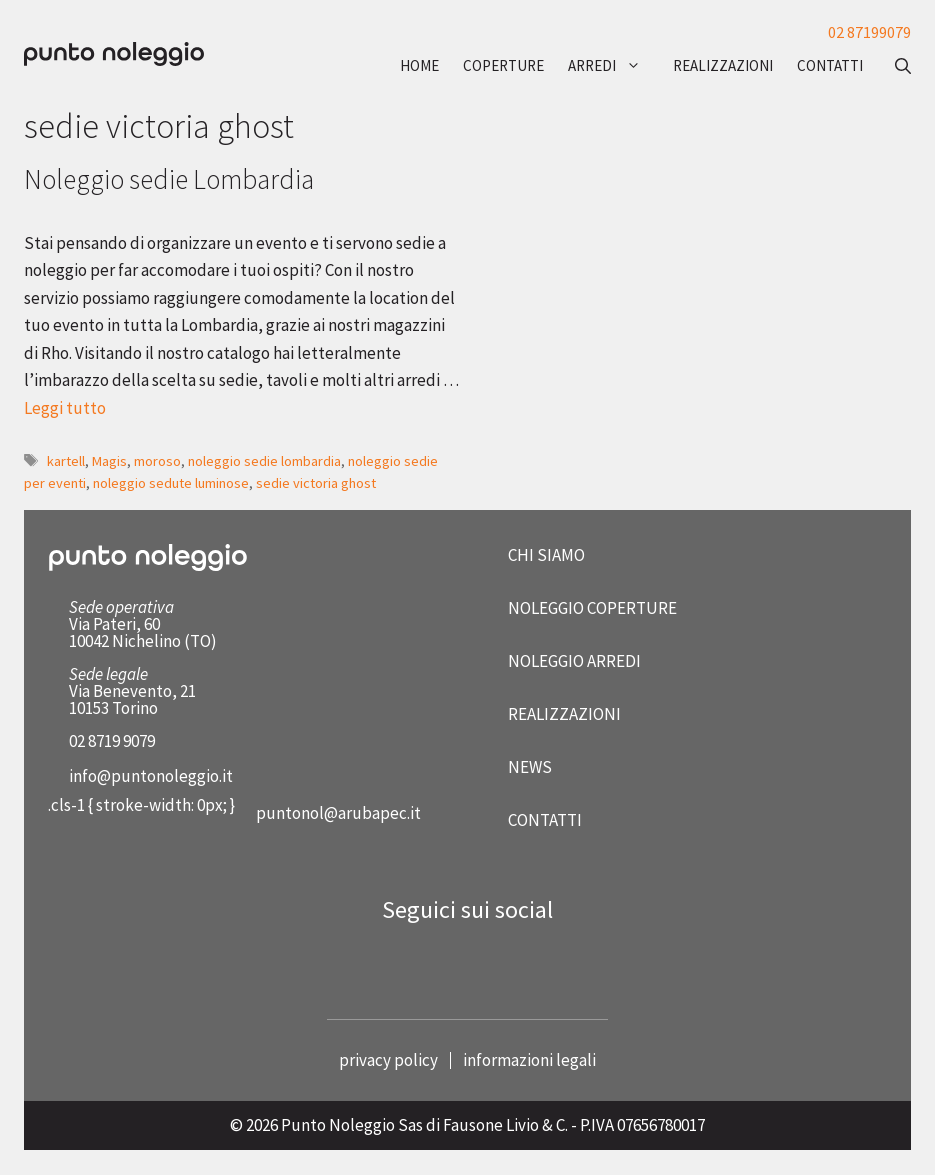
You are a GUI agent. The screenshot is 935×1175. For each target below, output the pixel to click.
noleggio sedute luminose (171, 483)
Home (419, 65)
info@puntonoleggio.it (151, 776)
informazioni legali (529, 1060)
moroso (157, 461)
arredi (614, 66)
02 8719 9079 (112, 741)
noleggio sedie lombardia (264, 461)
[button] (893, 66)
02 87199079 (869, 32)
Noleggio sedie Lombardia (169, 179)
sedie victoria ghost (316, 483)
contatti (830, 65)
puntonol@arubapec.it (338, 813)
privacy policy (388, 1060)
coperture (503, 65)
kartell (66, 461)
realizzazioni (723, 65)
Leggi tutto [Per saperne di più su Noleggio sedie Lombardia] (65, 408)
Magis (109, 461)
